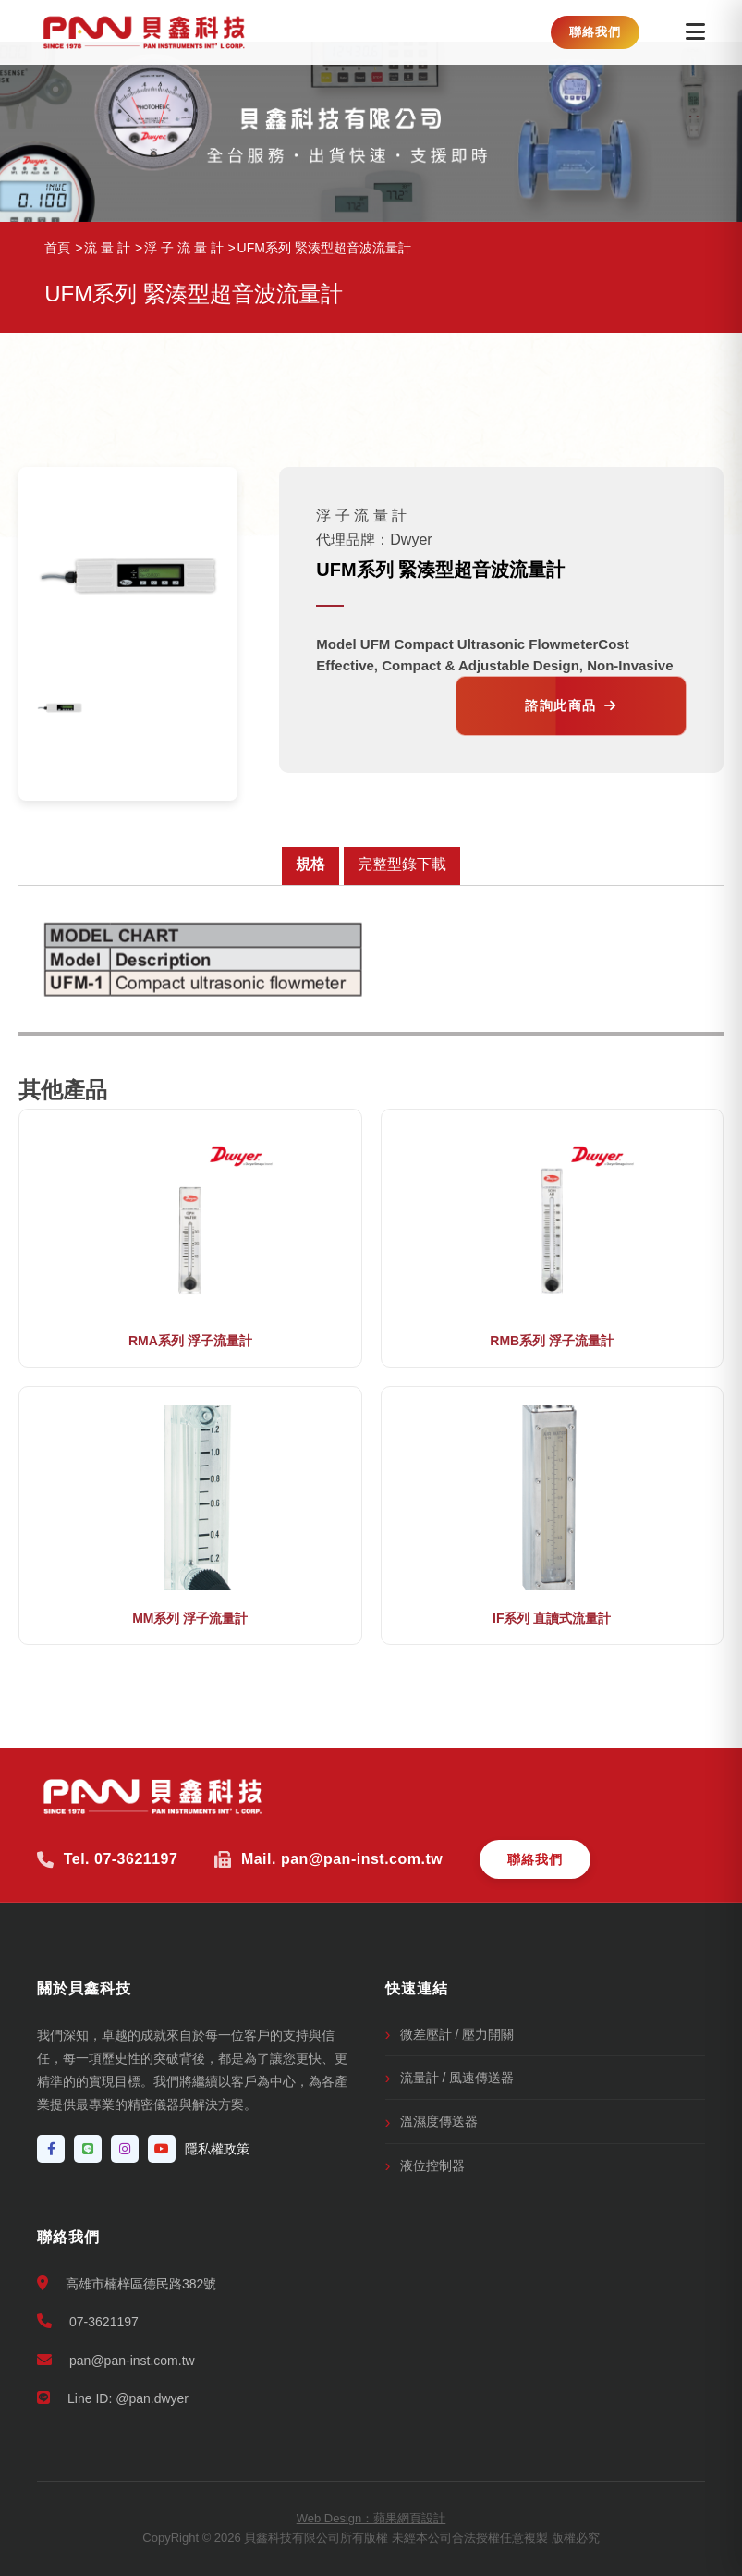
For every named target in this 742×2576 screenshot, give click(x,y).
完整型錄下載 (402, 864)
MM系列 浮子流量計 (190, 1618)
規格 (310, 864)
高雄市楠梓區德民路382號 (126, 2283)
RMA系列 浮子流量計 (190, 1340)
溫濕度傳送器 (439, 2121)
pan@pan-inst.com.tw (116, 2360)
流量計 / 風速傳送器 (457, 2077)
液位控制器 (432, 2165)
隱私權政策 (217, 2148)
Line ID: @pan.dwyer (113, 2398)
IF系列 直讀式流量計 (552, 1618)
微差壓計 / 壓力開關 (457, 2034)
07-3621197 (88, 2321)
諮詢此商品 (570, 705)
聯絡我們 (595, 32)
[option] (59, 707)
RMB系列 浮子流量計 (552, 1340)
